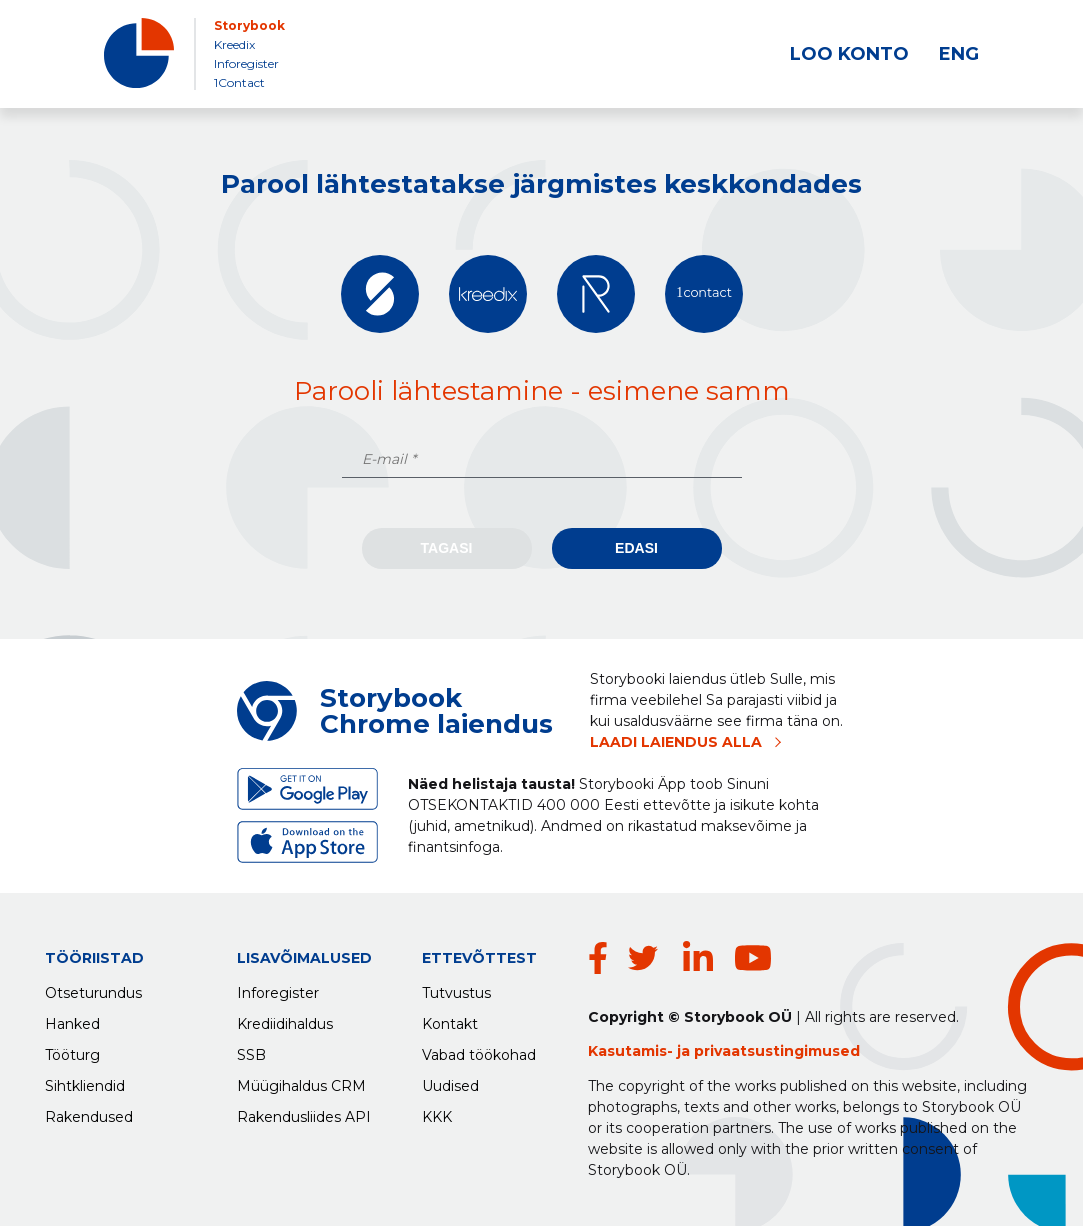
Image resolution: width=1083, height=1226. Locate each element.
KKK (437, 1112)
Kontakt (450, 1019)
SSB (251, 1050)
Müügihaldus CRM (301, 1081)
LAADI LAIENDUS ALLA (676, 742)
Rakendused (89, 1112)
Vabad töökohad (479, 1050)
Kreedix (234, 44)
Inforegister (246, 63)
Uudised (450, 1081)
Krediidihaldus (285, 1019)
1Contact (239, 82)
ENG (959, 54)
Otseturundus (93, 988)
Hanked (72, 1019)
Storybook (249, 25)
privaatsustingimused (777, 1051)
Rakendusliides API (304, 1112)
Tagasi (447, 548)
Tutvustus (456, 988)
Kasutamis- (632, 1051)
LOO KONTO (849, 54)
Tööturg (72, 1050)
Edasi (636, 548)
